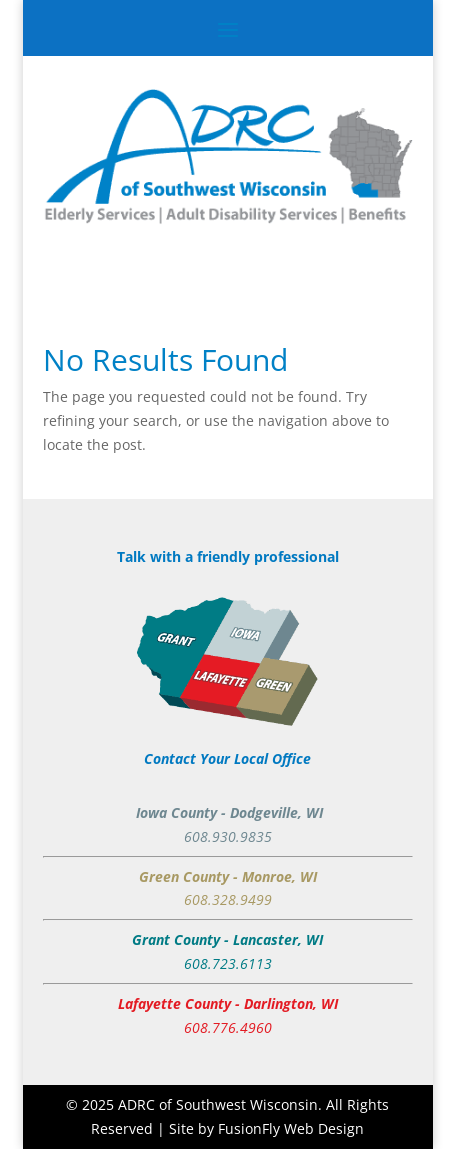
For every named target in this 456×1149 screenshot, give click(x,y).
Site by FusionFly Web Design (266, 1128)
